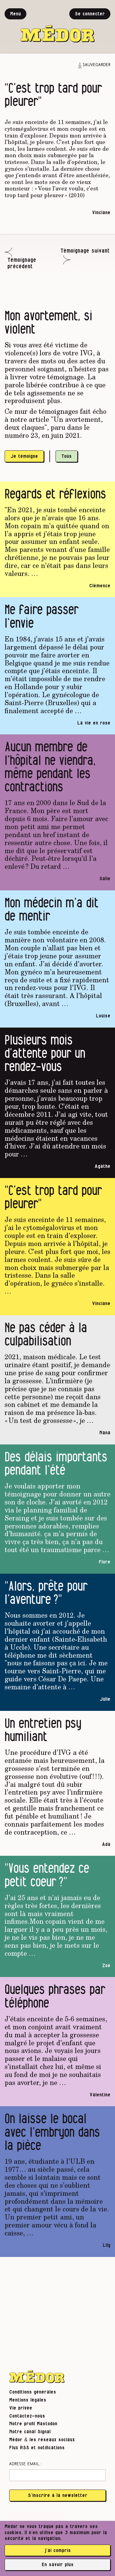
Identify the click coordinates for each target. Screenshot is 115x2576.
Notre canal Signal (30, 2432)
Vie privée (20, 2408)
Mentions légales (27, 2400)
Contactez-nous (27, 2416)
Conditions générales (32, 2392)
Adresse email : (25, 2464)
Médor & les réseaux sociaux (42, 2440)
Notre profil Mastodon (33, 2424)
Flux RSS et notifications (37, 2448)
